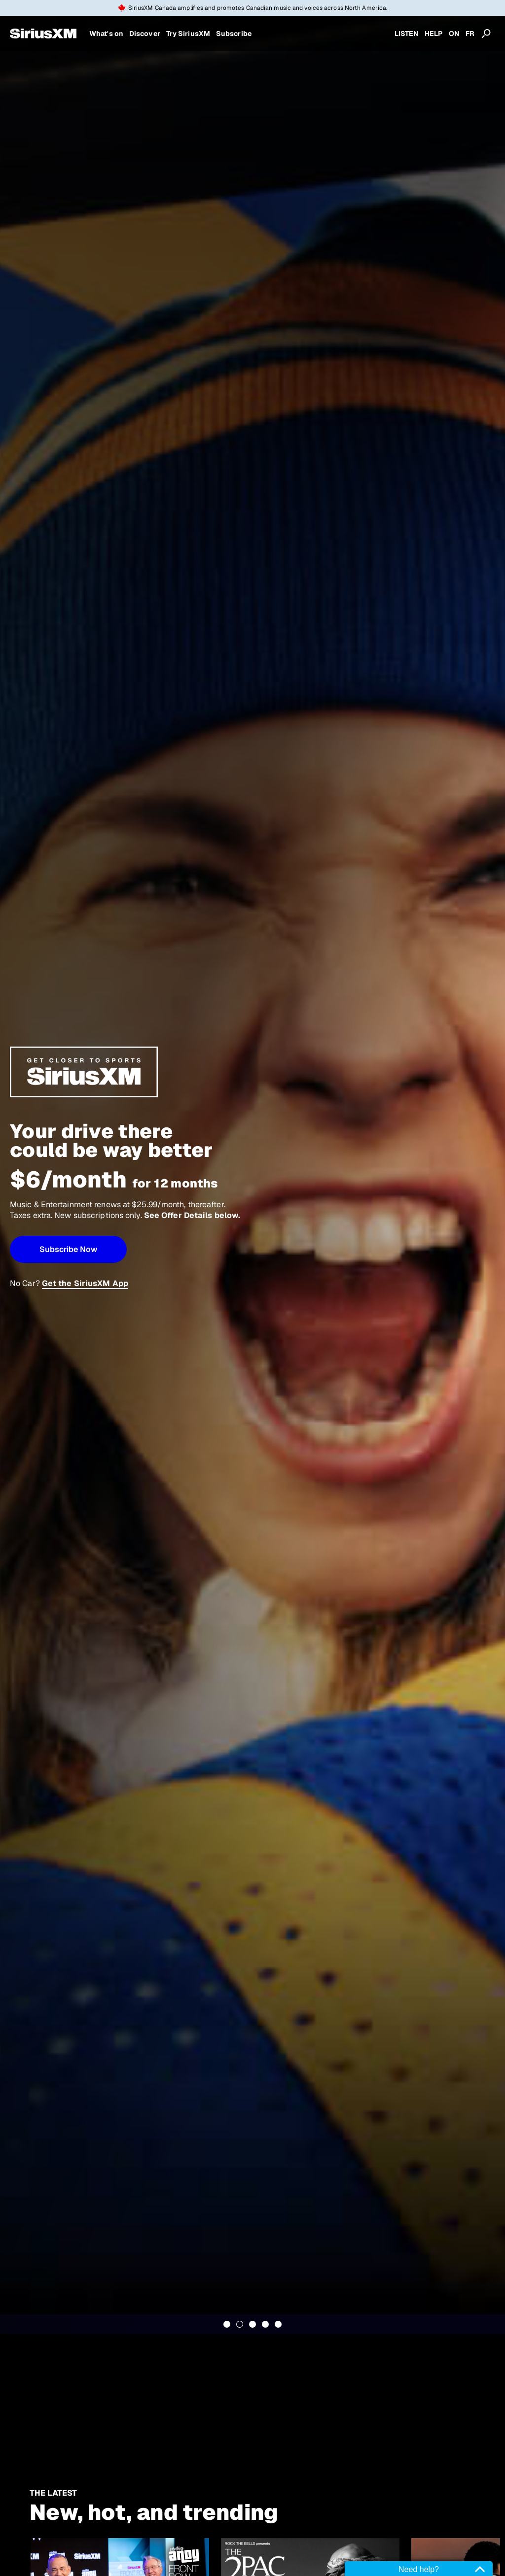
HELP (433, 33)
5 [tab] (278, 2324)
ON (454, 33)
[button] (68, 1249)
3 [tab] (252, 2324)
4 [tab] (265, 2324)
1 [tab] (226, 2324)
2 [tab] (239, 2324)
